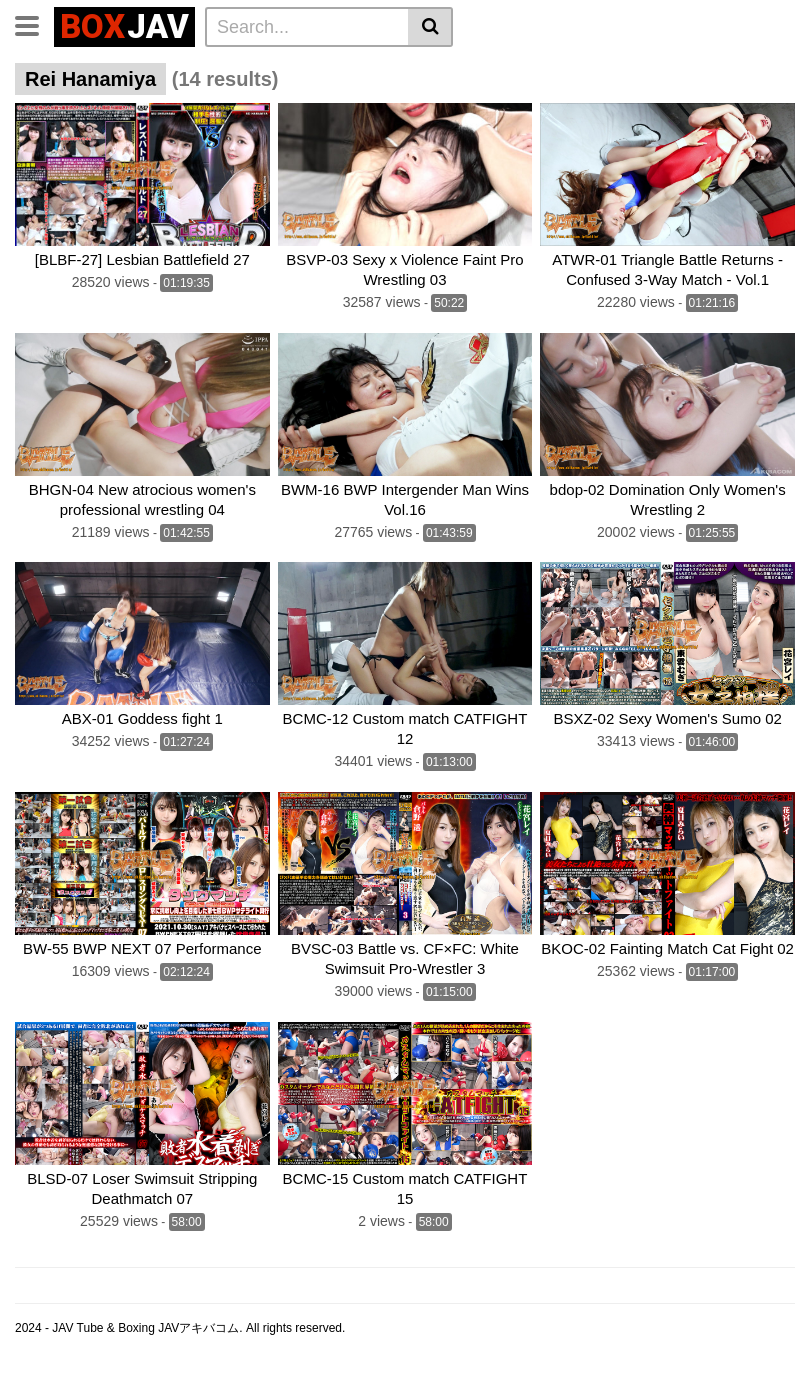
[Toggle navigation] (34, 24)
